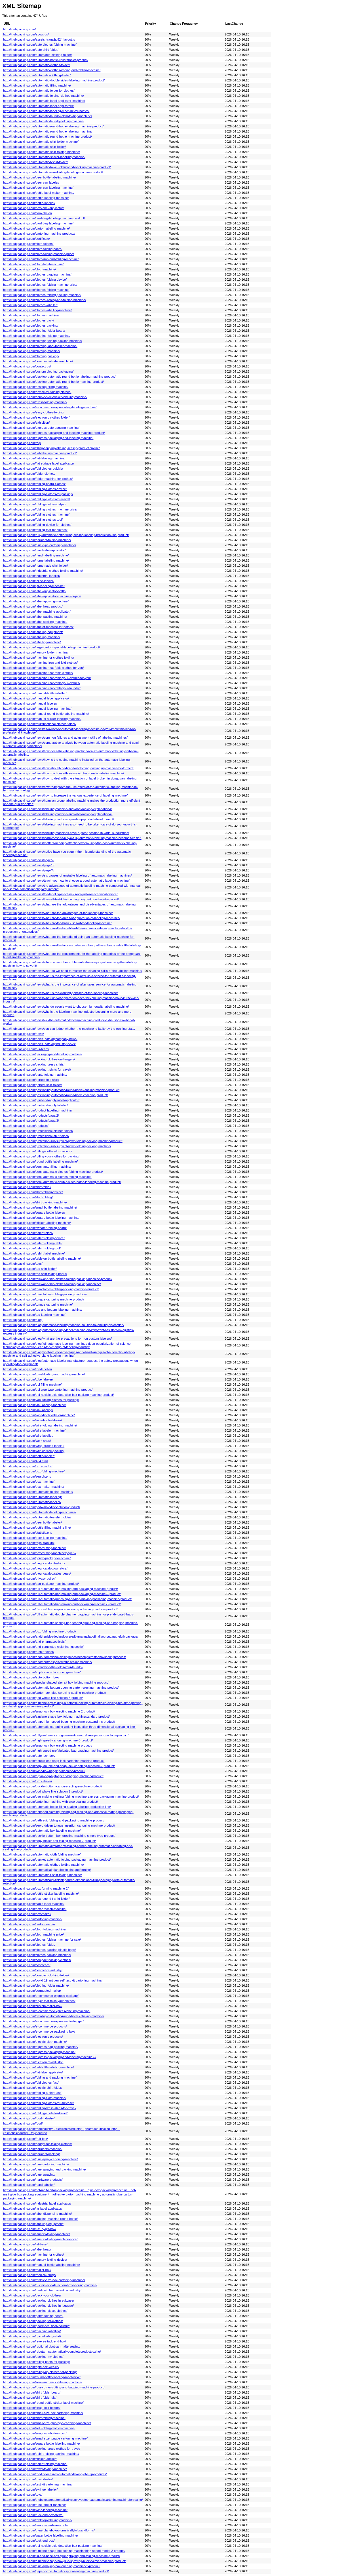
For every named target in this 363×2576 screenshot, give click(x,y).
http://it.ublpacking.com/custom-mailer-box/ (32, 2006)
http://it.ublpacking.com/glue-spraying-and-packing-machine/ (44, 2169)
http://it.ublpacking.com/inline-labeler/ (28, 581)
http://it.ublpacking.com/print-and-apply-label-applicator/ (41, 1100)
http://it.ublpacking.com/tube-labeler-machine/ (34, 2504)
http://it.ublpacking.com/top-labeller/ (27, 1369)
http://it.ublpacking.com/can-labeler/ (27, 213)
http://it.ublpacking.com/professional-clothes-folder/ (38, 1130)
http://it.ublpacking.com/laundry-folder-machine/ (35, 652)
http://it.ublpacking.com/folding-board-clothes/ (34, 484)
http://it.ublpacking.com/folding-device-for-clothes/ (37, 524)
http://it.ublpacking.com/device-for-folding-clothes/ (37, 392)
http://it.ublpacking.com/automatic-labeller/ (32, 1502)
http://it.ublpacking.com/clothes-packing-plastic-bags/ (39, 1949)
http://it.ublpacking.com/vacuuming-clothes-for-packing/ (41, 1400)
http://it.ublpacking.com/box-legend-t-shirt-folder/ (36, 1898)
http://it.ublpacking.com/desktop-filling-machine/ (35, 386)
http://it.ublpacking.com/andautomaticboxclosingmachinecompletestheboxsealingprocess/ (64, 1657)
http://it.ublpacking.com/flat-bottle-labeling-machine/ (38, 2067)
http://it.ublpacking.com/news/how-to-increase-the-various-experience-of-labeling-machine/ (65, 795)
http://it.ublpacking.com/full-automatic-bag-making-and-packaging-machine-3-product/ (62, 1604)
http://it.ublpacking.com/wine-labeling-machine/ (35, 2510)
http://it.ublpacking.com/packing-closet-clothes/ (35, 2310)
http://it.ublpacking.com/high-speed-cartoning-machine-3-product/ (48, 1740)
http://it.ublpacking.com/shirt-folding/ (28, 1197)
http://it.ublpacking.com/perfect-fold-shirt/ (31, 1079)
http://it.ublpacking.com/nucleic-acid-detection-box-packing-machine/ (50, 2285)
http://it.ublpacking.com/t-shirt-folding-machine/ (35, 2464)
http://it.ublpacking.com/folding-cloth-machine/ (34, 2098)
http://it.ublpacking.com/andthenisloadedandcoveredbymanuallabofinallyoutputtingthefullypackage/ (70, 1636)
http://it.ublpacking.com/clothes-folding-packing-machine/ (42, 295)
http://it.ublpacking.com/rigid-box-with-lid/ (31, 2367)
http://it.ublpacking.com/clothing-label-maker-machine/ (40, 346)
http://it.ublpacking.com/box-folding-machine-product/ (39, 1631)
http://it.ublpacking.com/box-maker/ (27, 1914)
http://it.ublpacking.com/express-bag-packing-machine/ (40, 2046)
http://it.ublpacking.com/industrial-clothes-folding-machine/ (43, 570)
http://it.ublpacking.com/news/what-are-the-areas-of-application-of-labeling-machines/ (61, 918)
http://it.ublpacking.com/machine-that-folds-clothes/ (38, 673)
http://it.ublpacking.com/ (19, 29)
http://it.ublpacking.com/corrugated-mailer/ (32, 1990)
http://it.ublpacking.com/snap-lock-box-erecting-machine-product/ (47, 1745)
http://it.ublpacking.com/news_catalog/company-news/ (40, 1039)
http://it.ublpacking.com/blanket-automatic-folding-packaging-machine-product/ (57, 1859)
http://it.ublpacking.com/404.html (25, 1461)
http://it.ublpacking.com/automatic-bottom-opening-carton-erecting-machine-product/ (61, 1687)
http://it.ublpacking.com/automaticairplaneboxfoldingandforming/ (47, 1869)
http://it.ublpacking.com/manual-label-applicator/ (36, 698)
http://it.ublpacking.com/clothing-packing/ (31, 356)
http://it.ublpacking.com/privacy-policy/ (29, 1578)
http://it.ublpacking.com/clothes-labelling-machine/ (37, 310)
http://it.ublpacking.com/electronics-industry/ (33, 2062)
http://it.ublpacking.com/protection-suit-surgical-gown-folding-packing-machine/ (57, 1146)
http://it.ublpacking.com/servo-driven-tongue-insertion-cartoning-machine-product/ (59, 1825)
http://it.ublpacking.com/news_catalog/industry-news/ (39, 1044)
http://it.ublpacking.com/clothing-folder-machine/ (36, 1985)
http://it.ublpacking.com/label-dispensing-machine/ (37, 2213)
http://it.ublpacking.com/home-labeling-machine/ (36, 560)
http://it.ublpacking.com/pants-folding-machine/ (35, 1074)
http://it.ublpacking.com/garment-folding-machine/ (37, 540)
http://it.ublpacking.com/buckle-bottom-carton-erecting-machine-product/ (52, 1786)
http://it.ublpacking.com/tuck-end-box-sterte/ (33, 2515)
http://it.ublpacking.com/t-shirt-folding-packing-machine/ (41, 2453)
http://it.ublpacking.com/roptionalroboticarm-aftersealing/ (41, 2346)
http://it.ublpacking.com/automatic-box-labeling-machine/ (42, 1830)
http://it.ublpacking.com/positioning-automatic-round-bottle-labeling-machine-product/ (61, 1090)
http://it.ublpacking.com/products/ (25, 1125)
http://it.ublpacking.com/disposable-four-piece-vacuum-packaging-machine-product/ (60, 1609)
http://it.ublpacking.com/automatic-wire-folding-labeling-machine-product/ (53, 172)
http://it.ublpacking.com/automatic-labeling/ (32, 1497)
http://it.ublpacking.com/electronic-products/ (33, 2036)
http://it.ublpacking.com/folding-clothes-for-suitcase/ (38, 2103)
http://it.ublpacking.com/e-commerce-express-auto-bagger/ (43, 2021)
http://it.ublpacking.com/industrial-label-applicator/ (37, 2203)
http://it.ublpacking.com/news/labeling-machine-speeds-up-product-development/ (58, 819)
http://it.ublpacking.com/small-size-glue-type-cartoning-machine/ (47, 2423)
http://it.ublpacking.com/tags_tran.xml (28, 1543)
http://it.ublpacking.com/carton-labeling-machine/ (36, 228)
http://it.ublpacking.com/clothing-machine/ (31, 351)
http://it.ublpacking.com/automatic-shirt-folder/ (34, 146)
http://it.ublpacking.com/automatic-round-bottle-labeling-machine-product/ (53, 126)
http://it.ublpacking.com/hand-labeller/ (28, 2184)
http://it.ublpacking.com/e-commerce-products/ (35, 2026)
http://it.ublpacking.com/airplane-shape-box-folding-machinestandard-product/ (56, 1716)
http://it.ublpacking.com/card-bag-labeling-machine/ (38, 223)
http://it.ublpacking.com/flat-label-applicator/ (33, 2072)
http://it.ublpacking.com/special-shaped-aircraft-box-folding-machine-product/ (55, 1682)
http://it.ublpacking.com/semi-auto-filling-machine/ (37, 1166)
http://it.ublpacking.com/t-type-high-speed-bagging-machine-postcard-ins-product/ (59, 1721)
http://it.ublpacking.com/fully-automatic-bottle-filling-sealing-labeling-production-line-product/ (66, 535)
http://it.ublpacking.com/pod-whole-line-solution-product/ (41, 1507)
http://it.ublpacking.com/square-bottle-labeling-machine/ (41, 1217)
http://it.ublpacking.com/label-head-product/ (32, 606)
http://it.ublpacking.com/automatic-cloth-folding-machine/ (42, 1854)
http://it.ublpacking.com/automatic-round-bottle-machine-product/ (47, 136)
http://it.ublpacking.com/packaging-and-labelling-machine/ (42, 1054)
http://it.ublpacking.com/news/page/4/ (28, 870)
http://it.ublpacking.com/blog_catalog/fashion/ (34, 1563)
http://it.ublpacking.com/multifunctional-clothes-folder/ (39, 724)
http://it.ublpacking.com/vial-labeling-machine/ (34, 1405)
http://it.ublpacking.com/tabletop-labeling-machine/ (37, 2520)
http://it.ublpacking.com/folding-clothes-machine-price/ (40, 509)
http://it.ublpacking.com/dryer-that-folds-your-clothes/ (39, 2001)
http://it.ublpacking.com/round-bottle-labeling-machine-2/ (42, 2377)
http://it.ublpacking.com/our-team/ (26, 1049)
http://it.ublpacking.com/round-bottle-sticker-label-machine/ (43, 2402)
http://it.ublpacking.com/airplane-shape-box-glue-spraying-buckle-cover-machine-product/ (64, 2561)
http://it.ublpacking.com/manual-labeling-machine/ (37, 708)
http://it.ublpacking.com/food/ (23, 2123)
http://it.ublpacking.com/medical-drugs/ (29, 2275)
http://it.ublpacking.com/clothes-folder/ (29, 1944)
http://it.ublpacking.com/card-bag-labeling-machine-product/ (44, 218)
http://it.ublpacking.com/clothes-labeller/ (30, 305)
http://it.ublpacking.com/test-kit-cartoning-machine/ (37, 2484)
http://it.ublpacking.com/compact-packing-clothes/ (37, 1960)
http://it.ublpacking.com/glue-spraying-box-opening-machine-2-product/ (51, 2566)
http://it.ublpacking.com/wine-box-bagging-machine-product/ (44, 1771)
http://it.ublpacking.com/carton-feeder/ (29, 1924)
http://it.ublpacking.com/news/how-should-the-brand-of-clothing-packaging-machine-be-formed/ (68, 768)
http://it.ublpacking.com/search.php (27, 1476)
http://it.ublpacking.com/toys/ (22, 2494)
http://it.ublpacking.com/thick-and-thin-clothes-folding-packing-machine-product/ (57, 1279)
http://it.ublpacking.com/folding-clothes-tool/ (33, 519)
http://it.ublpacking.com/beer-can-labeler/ (31, 182)
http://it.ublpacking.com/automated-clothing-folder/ (37, 54)
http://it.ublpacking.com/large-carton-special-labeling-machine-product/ (51, 647)
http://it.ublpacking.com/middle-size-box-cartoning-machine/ (44, 2280)
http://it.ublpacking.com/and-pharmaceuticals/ (34, 1641)
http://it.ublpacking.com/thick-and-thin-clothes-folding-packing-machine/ (52, 1284)
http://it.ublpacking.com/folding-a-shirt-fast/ (32, 2092)
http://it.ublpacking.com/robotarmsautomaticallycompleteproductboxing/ (52, 2351)
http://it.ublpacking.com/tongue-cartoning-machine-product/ (43, 1299)
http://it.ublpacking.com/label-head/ (27, 2249)
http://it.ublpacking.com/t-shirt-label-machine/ (34, 1253)
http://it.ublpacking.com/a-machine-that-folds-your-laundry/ (43, 1667)
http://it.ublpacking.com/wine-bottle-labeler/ (32, 1420)
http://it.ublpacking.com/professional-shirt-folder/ (36, 1136)
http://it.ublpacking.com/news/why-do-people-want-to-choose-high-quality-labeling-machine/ (66, 1006)
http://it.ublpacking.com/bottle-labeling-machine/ (36, 197)
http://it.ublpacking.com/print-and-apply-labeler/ (35, 1105)
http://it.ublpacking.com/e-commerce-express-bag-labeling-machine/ (49, 407)
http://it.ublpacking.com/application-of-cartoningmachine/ (42, 1672)
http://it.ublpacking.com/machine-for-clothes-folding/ (38, 657)
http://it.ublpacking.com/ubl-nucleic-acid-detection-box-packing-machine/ (52, 2545)
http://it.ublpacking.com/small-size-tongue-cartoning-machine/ (45, 2438)
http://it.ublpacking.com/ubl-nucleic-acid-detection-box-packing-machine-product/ (58, 1394)
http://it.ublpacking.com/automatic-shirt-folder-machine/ (41, 141)
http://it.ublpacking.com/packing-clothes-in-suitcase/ (38, 2300)
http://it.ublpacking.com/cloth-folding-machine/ (34, 1929)
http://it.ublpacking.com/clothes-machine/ (31, 315)
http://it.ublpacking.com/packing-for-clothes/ (33, 2321)
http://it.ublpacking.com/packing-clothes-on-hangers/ (39, 1059)
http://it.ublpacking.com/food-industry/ (28, 2118)
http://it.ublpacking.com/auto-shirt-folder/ (30, 49)
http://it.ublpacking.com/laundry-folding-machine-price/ (40, 2239)
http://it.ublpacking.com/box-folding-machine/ (34, 1471)
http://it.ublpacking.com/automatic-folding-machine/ (38, 1491)
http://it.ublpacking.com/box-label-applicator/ (33, 208)
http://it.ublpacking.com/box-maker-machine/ (33, 1486)
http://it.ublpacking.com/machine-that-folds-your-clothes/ (41, 683)
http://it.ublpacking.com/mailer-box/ (27, 2270)
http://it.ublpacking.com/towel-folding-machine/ (35, 2469)
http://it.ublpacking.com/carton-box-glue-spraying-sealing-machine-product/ (54, 1692)
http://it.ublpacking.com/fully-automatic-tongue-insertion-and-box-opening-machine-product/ (65, 1735)
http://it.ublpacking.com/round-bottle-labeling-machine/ (40, 1161)
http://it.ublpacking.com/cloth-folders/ (28, 243)
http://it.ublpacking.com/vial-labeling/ (28, 1410)
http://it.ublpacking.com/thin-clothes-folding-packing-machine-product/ (51, 1289)
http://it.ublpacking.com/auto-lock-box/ (29, 1755)
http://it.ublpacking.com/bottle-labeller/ (29, 203)
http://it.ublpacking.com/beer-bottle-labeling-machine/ (39, 177)
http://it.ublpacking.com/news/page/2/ (28, 860)
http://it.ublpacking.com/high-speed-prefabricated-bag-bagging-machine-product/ (58, 1750)
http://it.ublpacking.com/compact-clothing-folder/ (36, 1975)
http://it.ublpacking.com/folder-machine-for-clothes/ (38, 478)
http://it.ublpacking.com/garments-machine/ (32, 2149)
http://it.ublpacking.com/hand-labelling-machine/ (36, 555)
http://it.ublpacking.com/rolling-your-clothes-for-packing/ (41, 1156)
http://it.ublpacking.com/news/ (23, 1033)
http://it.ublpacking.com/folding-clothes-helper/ (34, 504)
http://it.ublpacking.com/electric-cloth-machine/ (35, 2041)
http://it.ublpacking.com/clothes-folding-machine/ (36, 289)
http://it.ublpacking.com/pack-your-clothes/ (32, 2295)
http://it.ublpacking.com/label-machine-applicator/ (36, 611)
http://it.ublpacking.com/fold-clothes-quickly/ (33, 468)
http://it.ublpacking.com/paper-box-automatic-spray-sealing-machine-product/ (56, 2571)
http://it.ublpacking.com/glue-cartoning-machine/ (36, 2164)
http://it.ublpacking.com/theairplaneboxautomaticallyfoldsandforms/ (49, 2530)
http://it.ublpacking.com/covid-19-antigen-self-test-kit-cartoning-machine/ (52, 1980)
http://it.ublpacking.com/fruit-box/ (25, 2138)
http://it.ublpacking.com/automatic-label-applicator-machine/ (44, 100)
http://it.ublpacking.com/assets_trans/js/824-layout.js (39, 39)
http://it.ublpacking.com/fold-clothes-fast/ (30, 2082)
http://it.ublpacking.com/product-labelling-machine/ (37, 1110)
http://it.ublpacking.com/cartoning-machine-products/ (39, 233)
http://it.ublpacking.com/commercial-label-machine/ (38, 361)
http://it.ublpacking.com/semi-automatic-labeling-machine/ (42, 2382)
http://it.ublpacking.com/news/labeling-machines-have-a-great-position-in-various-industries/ (66, 833)
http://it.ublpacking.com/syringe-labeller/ (30, 2489)
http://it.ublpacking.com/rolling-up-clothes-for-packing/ (40, 2372)
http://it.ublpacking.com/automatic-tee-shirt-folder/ (37, 1517)
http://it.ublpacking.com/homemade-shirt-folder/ (35, 565)
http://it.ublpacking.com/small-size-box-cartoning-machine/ (43, 2413)
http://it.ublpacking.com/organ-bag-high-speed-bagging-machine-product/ (53, 1776)
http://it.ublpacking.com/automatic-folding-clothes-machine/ (43, 95)
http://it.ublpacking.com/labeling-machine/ (31, 637)
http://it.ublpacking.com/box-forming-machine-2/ (36, 1888)
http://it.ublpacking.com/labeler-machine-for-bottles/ (38, 627)
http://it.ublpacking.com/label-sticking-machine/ (35, 621)
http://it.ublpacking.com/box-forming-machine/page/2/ (39, 1553)
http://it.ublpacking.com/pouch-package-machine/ (37, 1558)
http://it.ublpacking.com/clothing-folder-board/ (34, 330)
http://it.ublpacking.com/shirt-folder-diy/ (29, 2397)
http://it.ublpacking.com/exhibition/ (26, 422)
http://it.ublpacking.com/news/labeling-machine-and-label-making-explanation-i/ (57, 809)
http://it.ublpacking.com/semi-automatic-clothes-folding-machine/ (47, 1176)
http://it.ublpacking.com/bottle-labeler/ (28, 1456)
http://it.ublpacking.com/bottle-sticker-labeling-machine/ (41, 1893)
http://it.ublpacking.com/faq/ (22, 443)
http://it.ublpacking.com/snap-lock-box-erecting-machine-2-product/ (49, 1711)
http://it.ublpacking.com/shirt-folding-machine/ (34, 2418)
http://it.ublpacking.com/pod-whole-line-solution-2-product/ (43, 1791)
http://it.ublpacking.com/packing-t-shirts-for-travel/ (37, 1069)
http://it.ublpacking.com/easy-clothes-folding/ (33, 412)
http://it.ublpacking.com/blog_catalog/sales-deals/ (37, 1573)
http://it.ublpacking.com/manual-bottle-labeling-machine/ (41, 2264)
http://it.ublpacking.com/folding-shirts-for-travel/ (35, 2113)
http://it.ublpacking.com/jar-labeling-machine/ (34, 586)
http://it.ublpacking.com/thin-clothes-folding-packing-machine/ (45, 1294)
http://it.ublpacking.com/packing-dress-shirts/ (33, 1064)
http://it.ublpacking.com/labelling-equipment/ (33, 2224)
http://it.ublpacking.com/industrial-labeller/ (31, 575)
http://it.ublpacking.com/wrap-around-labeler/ (33, 1445)
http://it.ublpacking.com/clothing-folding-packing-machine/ (42, 341)
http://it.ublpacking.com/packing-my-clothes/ (33, 2356)
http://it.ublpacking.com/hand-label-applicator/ (34, 550)
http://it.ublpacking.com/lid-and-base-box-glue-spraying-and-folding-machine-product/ (61, 2556)
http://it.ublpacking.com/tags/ (23, 1263)
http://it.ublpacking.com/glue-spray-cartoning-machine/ (40, 2159)
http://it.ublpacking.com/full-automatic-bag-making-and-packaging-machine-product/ (60, 1588)
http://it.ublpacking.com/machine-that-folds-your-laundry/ (42, 688)
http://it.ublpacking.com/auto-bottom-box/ (31, 1677)
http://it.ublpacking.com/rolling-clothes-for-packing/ (37, 1151)
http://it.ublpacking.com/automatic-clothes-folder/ (36, 65)
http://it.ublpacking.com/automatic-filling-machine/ (37, 85)
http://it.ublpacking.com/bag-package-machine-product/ (41, 1583)
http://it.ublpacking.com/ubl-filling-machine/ (32, 1384)
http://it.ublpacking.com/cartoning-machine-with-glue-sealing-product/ (50, 1801)
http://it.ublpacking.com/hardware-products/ (32, 2179)
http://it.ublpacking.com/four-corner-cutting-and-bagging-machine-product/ (53, 2387)
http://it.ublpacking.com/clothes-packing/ (30, 325)
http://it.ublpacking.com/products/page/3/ (31, 1120)
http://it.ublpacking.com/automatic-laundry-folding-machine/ (43, 121)
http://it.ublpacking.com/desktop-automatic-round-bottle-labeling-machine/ (53, 2016)
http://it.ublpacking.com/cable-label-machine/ (33, 1903)
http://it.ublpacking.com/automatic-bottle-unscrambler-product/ (45, 60)
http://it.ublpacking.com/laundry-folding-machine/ (36, 2234)
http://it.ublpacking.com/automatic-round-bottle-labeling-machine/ (47, 131)
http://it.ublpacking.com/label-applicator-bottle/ (34, 591)
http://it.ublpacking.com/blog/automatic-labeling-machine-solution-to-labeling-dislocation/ (63, 1325)
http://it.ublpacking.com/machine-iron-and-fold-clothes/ (40, 662)
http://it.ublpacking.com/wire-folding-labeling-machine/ (40, 1425)
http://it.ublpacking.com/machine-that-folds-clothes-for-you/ (43, 667)
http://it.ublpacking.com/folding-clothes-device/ (35, 489)
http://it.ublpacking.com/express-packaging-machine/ (39, 2052)
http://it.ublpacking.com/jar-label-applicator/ (32, 2208)
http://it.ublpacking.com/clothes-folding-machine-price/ (40, 284)
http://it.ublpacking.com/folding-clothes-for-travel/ (36, 499)
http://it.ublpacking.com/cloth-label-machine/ (33, 264)
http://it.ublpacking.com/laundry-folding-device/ (35, 2259)
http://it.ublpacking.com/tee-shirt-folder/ (30, 1268)
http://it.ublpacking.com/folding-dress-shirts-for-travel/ (39, 2108)
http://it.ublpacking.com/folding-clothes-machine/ (36, 514)
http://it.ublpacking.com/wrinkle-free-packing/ (33, 1451)
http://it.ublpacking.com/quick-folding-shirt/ (32, 2336)
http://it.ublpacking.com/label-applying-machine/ (36, 601)
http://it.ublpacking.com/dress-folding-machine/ (35, 402)
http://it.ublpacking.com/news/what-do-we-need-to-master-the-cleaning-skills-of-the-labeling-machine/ (72, 970)
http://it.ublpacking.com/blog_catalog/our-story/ (35, 1568)
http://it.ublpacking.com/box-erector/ (27, 1466)
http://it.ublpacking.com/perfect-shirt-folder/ (32, 1085)
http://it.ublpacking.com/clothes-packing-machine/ (37, 1955)
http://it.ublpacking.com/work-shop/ (27, 1440)
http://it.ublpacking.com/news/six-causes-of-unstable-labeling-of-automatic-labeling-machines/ (67, 875)
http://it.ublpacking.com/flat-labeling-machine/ (34, 458)
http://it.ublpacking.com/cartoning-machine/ (32, 1919)
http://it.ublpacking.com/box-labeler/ (27, 1781)
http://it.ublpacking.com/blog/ (23, 1319)
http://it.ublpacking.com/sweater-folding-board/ (35, 1228)
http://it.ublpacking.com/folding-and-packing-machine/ (40, 2077)
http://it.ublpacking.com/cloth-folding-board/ (32, 249)
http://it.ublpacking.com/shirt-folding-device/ (33, 1192)
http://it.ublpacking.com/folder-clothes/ (29, 473)
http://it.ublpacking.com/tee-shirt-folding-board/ (35, 1274)
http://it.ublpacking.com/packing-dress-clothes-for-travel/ (41, 2448)
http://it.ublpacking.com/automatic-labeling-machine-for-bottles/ (46, 111)
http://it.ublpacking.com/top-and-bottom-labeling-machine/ (42, 1309)
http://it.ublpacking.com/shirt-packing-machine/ (35, 1202)
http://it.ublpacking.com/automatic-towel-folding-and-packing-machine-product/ (57, 167)
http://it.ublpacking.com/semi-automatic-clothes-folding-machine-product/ (53, 1171)
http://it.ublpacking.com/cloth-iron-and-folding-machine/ (41, 259)
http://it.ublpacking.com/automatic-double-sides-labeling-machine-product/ (54, 80)
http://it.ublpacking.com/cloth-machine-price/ (33, 1934)
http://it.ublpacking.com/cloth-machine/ (29, 269)
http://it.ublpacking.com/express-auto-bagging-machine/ (41, 427)
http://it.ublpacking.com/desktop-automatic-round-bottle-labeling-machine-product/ (59, 376)
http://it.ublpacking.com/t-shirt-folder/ (28, 1233)
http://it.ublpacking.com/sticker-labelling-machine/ (37, 1222)
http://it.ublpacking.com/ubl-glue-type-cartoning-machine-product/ (47, 1389)
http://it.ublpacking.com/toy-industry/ (28, 2479)
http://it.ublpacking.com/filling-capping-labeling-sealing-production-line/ (51, 448)
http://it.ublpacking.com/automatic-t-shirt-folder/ (35, 162)
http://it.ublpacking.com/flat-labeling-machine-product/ (40, 453)
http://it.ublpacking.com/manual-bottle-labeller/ (34, 693)
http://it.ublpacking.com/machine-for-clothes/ (33, 2254)
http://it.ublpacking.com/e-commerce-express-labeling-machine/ (46, 2011)
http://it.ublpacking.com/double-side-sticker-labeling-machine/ (45, 397)
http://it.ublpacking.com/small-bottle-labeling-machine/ (40, 1207)
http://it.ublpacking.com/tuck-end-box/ (28, 2540)
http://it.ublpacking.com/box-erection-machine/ (34, 1909)
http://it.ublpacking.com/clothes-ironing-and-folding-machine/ (44, 300)
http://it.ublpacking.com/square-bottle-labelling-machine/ (41, 2443)
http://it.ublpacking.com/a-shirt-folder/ (28, 1651)
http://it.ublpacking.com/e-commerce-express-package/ (41, 1995)
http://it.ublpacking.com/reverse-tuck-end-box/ (34, 2341)
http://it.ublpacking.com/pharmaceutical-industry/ (36, 2326)
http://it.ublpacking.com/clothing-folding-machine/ (36, 335)
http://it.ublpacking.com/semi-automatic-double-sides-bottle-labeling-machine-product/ (62, 1182)
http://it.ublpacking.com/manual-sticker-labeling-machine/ (42, 718)
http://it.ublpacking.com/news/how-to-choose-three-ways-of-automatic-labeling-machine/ (63, 773)
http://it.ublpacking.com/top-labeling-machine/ (34, 1314)
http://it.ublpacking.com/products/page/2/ (31, 1115)
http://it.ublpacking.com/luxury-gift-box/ (29, 2229)
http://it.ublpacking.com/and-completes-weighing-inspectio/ (43, 1646)
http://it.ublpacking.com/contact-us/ (27, 366)
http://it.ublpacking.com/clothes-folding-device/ (35, 279)
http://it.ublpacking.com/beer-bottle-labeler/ (32, 1522)
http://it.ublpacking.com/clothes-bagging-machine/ (37, 274)
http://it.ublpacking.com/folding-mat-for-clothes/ (35, 529)
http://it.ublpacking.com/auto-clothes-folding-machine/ (40, 44)
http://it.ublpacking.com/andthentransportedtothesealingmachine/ (47, 1662)
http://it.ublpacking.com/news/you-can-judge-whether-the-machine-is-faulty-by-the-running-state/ (69, 1028)
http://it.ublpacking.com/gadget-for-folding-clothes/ (37, 2144)
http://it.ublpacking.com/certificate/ (26, 238)
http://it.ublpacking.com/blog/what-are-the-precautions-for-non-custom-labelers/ (57, 1338)
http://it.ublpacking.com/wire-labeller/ (28, 1435)
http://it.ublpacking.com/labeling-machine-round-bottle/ (40, 2218)
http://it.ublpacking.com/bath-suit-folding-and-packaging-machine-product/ (53, 1820)
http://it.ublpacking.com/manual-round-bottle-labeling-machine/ (46, 713)
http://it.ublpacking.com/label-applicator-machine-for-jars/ (42, 596)
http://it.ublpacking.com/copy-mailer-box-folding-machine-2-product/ (49, 1840)
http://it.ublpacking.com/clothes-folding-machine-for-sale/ (42, 1939)
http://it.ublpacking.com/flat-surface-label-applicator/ (38, 463)
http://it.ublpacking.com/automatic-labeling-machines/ (39, 1512)
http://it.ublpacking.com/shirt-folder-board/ (31, 2392)
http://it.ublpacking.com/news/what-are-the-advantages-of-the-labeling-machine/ (58, 913)
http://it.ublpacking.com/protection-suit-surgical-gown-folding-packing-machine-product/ (63, 1141)
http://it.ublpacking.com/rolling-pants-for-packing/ (36, 2361)
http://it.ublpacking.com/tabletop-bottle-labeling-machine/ (42, 1258)
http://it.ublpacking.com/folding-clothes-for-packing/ (38, 494)
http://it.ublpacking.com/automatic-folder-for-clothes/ (38, 90)
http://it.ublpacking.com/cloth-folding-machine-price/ (38, 254)
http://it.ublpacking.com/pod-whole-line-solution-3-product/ (43, 1697)
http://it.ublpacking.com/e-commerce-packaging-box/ (39, 2031)
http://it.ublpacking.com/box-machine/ (28, 1481)
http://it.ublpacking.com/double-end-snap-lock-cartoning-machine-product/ (53, 1760)
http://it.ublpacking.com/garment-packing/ (31, 2154)
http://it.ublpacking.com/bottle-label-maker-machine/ (38, 192)
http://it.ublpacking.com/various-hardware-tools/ (35, 2525)
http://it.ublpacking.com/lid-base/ (25, 2244)
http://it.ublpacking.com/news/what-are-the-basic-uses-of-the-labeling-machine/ (57, 923)
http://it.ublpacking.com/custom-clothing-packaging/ (38, 371)
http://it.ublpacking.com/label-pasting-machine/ (35, 616)
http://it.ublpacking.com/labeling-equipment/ (33, 632)
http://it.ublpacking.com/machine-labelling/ (32, 2331)
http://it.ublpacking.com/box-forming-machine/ (34, 1548)
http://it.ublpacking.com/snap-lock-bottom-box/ (34, 2433)
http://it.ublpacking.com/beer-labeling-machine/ (35, 1537)
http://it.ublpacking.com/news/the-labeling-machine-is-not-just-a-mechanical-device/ (60, 894)
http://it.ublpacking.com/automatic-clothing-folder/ (37, 75)
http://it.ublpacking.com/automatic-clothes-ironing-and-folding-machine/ (51, 70)
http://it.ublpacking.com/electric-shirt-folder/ (32, 2087)
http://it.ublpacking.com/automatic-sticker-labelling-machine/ (44, 157)
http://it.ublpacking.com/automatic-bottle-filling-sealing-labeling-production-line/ (57, 1806)
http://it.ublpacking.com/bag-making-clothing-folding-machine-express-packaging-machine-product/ (71, 1796)
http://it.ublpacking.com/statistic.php (27, 1532)
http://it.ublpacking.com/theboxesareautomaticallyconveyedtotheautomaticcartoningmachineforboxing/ (73, 2499)
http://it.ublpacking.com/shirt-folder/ (27, 1187)
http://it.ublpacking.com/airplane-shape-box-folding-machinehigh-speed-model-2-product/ (64, 2550)
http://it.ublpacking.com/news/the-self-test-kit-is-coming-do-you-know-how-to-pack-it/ (61, 899)
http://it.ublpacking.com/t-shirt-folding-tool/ (32, 1248)
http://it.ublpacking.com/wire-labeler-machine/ (34, 1430)
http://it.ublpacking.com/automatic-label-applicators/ (38, 106)
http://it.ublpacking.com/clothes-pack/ (28, 320)
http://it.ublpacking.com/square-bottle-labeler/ (34, 1212)
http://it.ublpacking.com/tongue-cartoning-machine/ (38, 1304)
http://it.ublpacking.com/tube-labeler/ (28, 1379)
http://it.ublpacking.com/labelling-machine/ (32, 642)
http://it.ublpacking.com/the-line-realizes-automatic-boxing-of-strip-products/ (55, 2474)
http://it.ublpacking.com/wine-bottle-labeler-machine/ (39, 1415)
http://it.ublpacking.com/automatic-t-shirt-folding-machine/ (42, 1875)
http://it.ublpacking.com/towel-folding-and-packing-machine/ (44, 1374)
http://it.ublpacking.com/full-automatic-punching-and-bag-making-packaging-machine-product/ (67, 1599)
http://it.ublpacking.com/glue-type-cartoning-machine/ (39, 545)
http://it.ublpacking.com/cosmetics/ (26, 1965)
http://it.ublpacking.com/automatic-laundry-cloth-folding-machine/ (47, 116)
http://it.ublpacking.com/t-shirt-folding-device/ (34, 1238)
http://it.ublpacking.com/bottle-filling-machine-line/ (37, 1527)
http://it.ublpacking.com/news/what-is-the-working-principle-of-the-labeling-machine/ (60, 993)
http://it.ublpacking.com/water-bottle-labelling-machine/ (40, 2535)
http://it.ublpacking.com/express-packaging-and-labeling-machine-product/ (54, 432)
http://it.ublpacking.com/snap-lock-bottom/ (31, 2407)
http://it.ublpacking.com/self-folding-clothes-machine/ (39, 2428)
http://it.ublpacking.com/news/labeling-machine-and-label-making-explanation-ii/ (57, 814)
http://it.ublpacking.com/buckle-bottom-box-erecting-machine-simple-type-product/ (59, 1835)
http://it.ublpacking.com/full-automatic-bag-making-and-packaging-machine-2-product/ (62, 1594)
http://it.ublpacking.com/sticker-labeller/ (30, 2459)
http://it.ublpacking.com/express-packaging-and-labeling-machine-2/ (49, 2057)
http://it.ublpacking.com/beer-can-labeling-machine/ (38, 187)
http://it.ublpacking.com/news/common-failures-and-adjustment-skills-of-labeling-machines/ (65, 737)
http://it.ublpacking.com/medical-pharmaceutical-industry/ (42, 2290)
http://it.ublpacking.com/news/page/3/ (28, 865)
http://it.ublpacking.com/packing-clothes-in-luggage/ (38, 2305)
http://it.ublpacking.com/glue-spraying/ (29, 2174)
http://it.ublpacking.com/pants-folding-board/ (33, 2315)
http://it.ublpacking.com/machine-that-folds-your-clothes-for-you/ (47, 678)
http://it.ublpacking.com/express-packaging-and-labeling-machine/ (48, 438)
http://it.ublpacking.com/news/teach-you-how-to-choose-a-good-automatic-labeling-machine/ (66, 880)
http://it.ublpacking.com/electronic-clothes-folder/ (36, 417)
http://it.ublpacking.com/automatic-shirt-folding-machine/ (41, 152)
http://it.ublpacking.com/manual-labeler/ (30, 703)
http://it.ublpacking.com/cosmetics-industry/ (32, 1970)
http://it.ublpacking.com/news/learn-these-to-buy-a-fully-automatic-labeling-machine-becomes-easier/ (72, 838)
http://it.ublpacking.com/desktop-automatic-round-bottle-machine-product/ (53, 381)
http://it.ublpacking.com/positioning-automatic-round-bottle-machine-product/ (55, 1095)
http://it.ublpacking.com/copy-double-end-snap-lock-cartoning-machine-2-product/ (59, 1766)
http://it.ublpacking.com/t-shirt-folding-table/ (32, 1243)
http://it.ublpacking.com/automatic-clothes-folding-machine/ (43, 1864)
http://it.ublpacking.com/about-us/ (26, 34)
